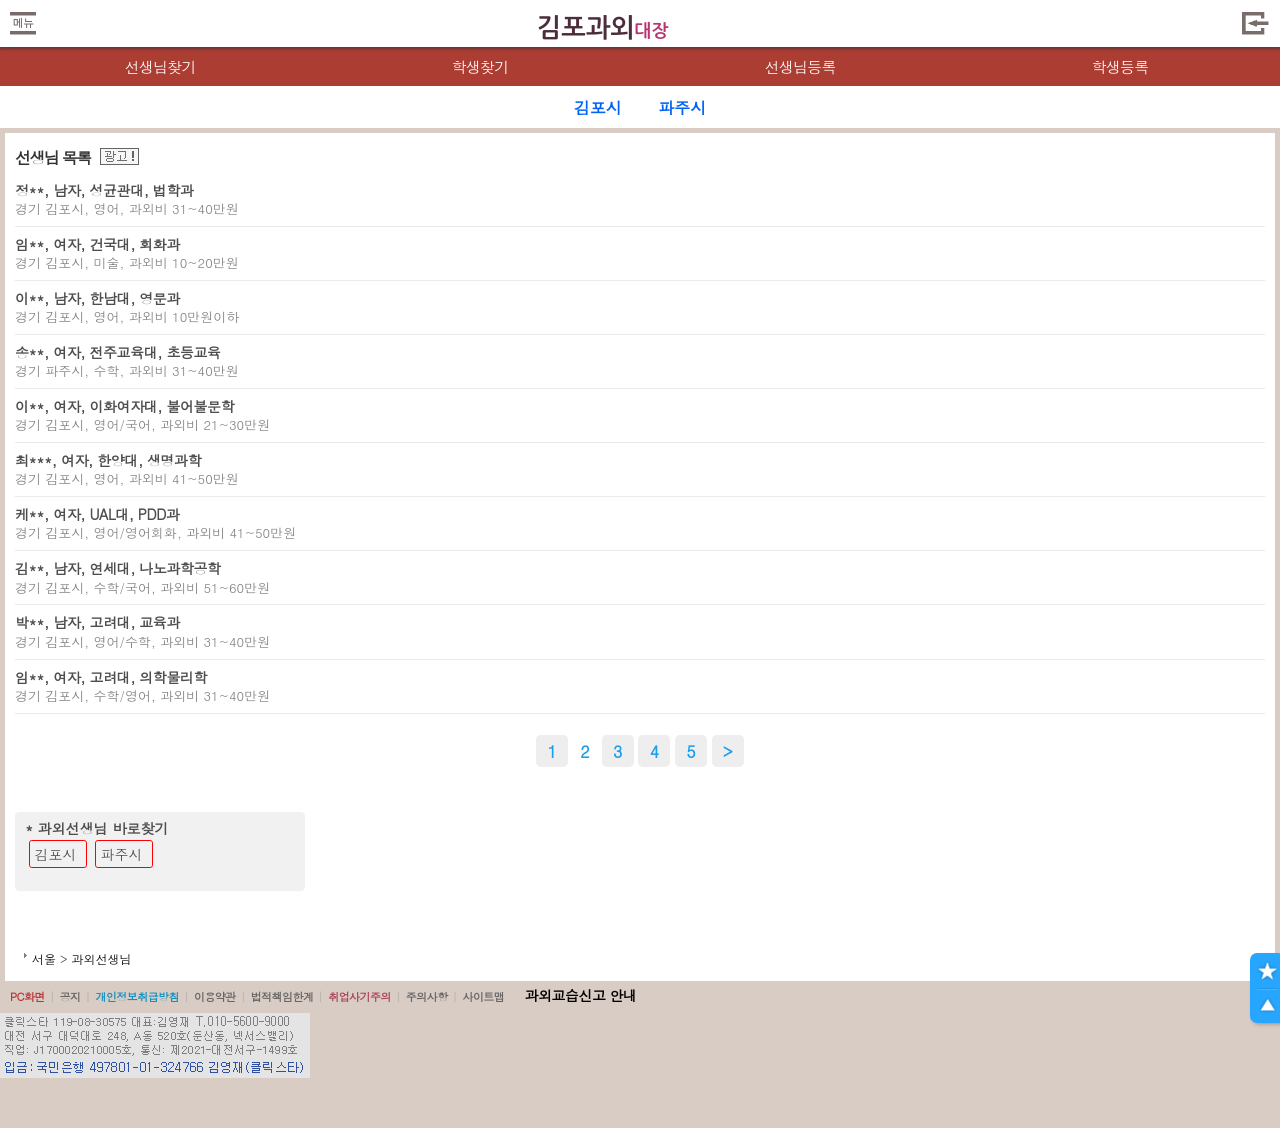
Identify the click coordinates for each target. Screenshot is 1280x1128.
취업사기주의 (359, 996)
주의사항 (427, 996)
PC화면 (27, 996)
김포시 (56, 854)
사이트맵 (483, 996)
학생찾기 (480, 66)
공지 (70, 996)
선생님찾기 (159, 66)
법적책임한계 (282, 996)
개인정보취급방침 (137, 996)
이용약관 (215, 996)
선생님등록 (799, 66)
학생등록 (1120, 66)
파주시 (122, 854)
